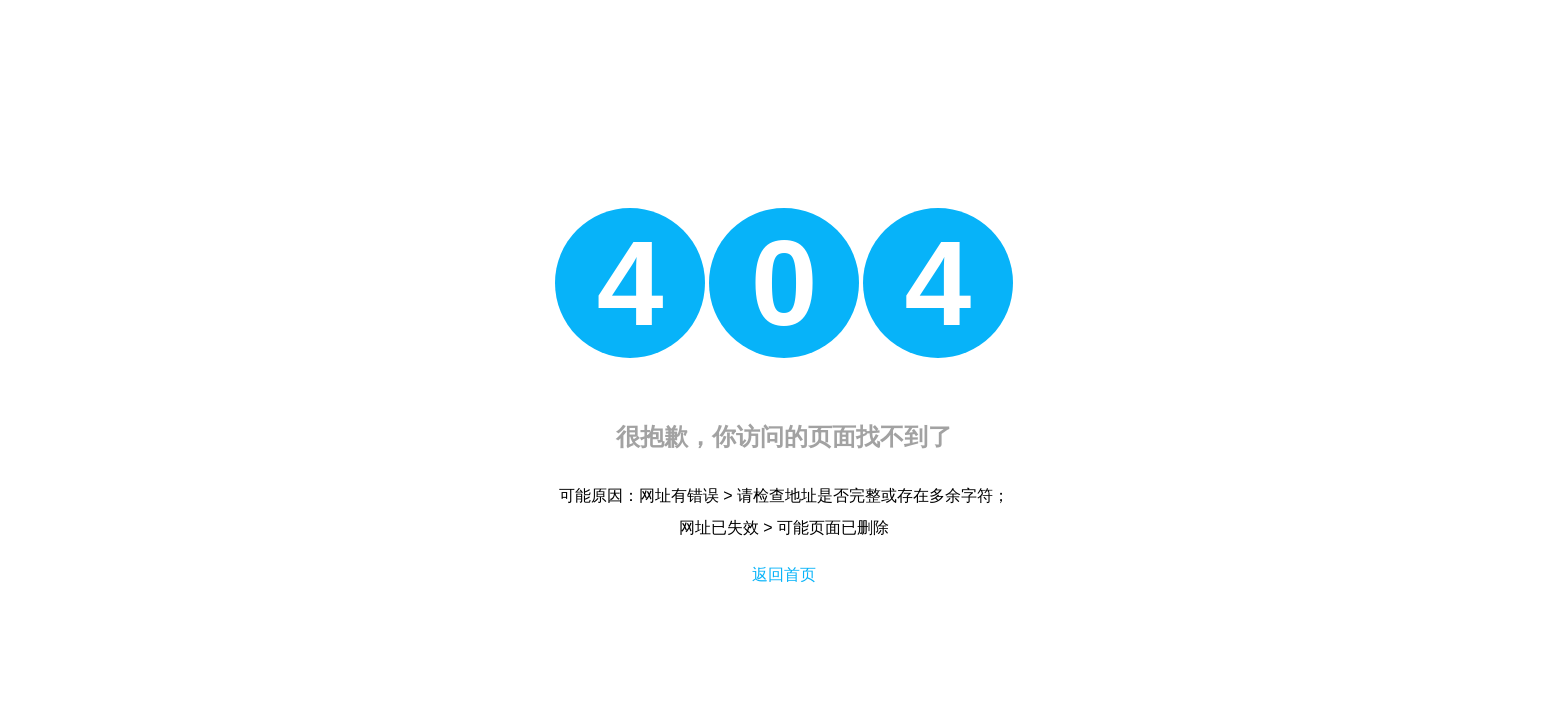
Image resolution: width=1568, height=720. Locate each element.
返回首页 (784, 574)
